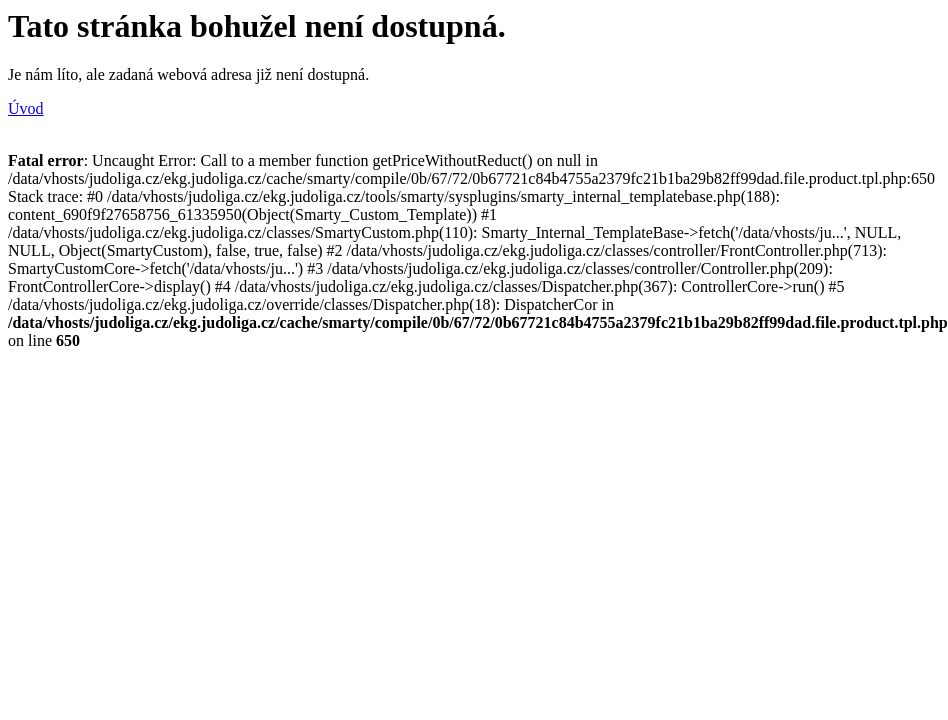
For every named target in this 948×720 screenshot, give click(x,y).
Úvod (26, 108)
